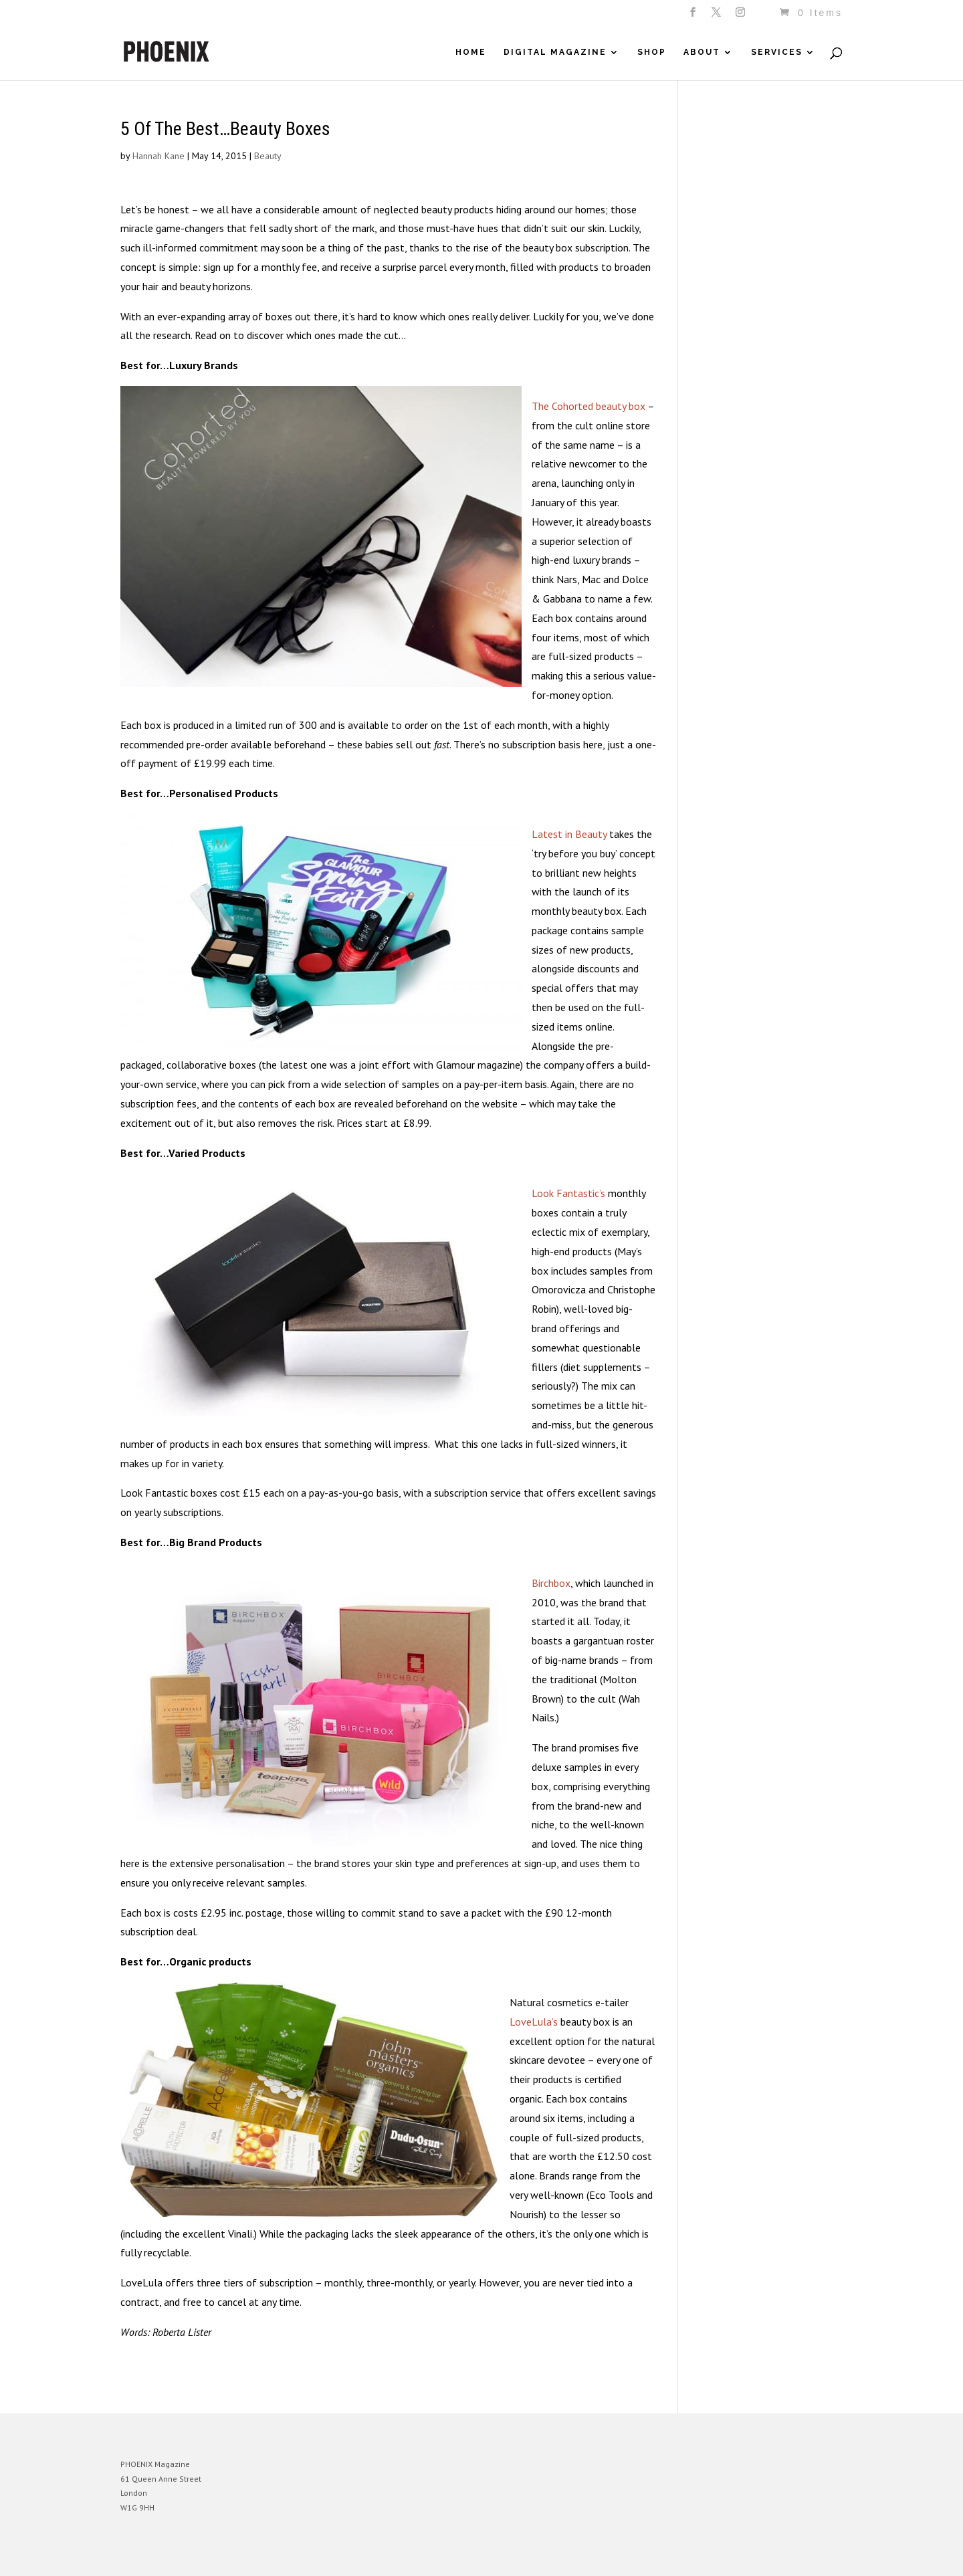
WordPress (265, 2555)
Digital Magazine (555, 52)
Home (470, 52)
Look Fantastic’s (568, 1193)
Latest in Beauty (569, 834)
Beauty (268, 156)
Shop (651, 52)
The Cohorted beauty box (588, 406)
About (701, 52)
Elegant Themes (182, 2555)
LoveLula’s (534, 2021)
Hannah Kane (158, 156)
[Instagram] (741, 16)
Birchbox (551, 1583)
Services (776, 52)
